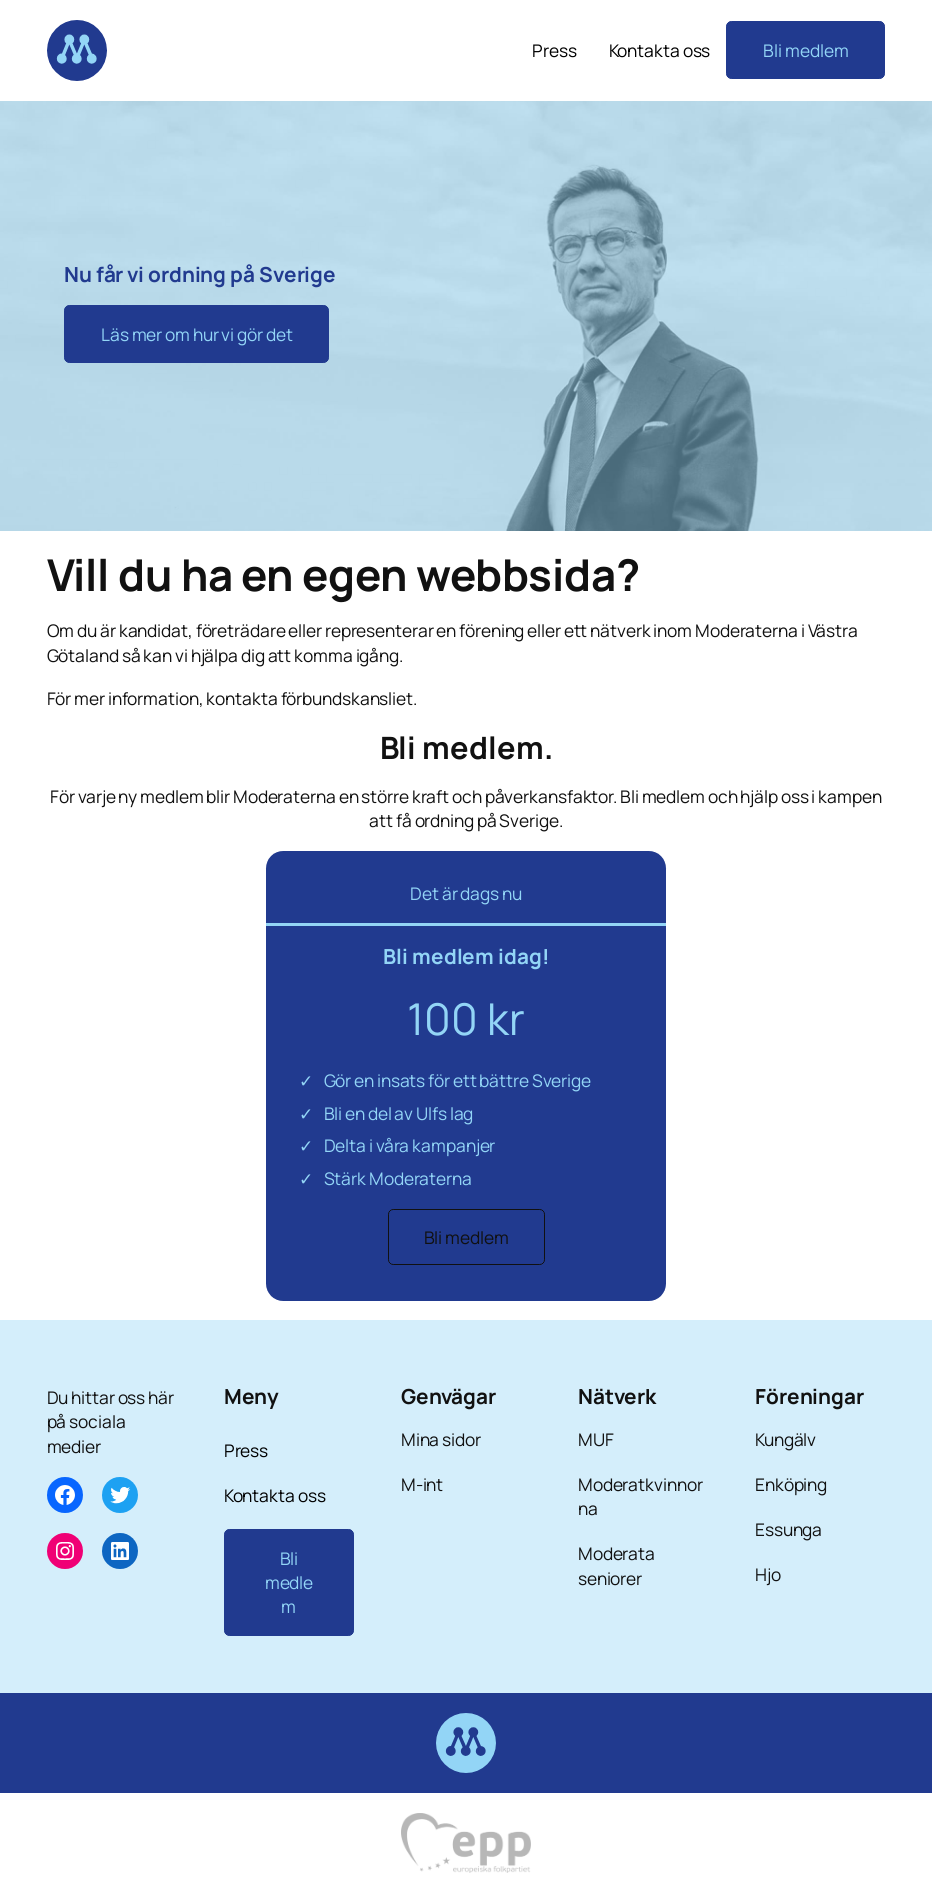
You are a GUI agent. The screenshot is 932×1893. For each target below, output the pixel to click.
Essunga (788, 1529)
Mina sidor (441, 1439)
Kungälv (785, 1439)
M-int (422, 1484)
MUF (596, 1439)
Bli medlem (805, 50)
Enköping (791, 1484)
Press (554, 50)
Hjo (768, 1574)
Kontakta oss (660, 50)
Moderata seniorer (616, 1565)
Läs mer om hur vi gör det (197, 334)
